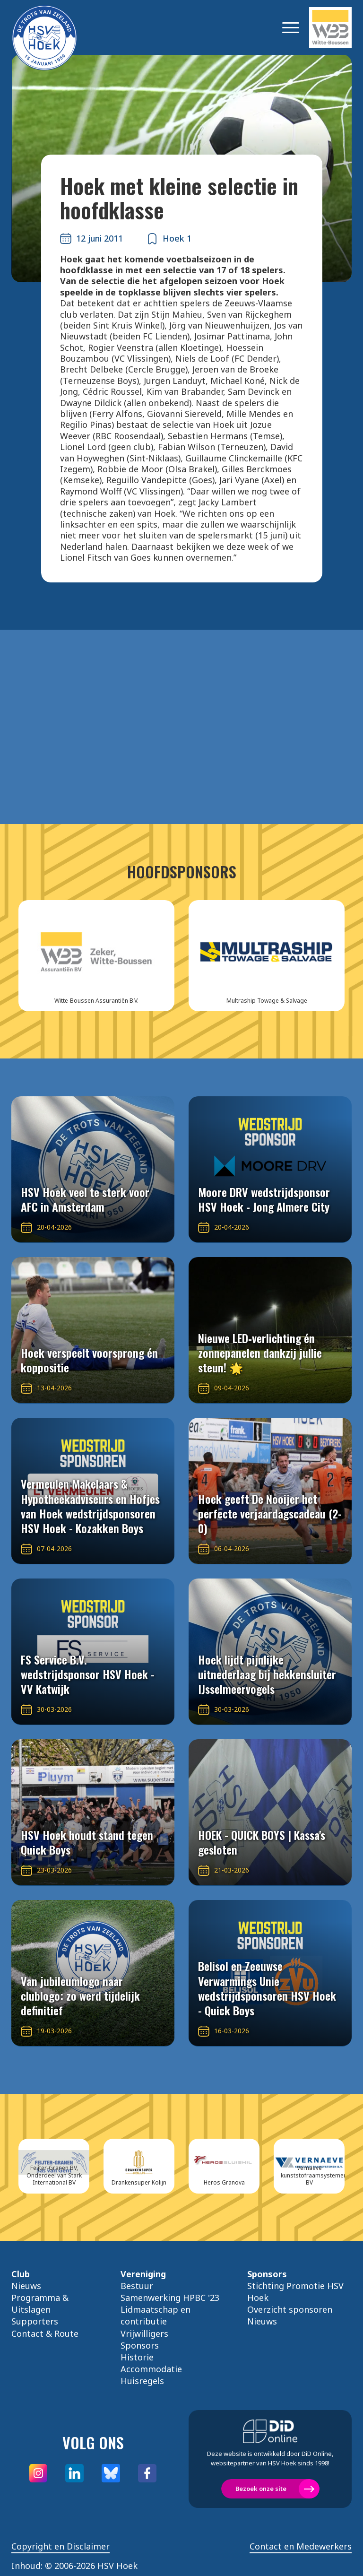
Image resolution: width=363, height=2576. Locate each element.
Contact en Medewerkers (301, 2546)
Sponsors (140, 2345)
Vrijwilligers (144, 2333)
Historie (137, 2357)
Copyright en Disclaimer (60, 2546)
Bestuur (137, 2285)
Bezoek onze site (260, 2488)
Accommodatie (151, 2369)
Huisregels (142, 2380)
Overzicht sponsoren (289, 2309)
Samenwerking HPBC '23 (170, 2297)
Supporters (34, 2321)
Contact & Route (44, 2333)
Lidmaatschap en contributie (155, 2315)
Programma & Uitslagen (40, 2303)
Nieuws (26, 2285)
